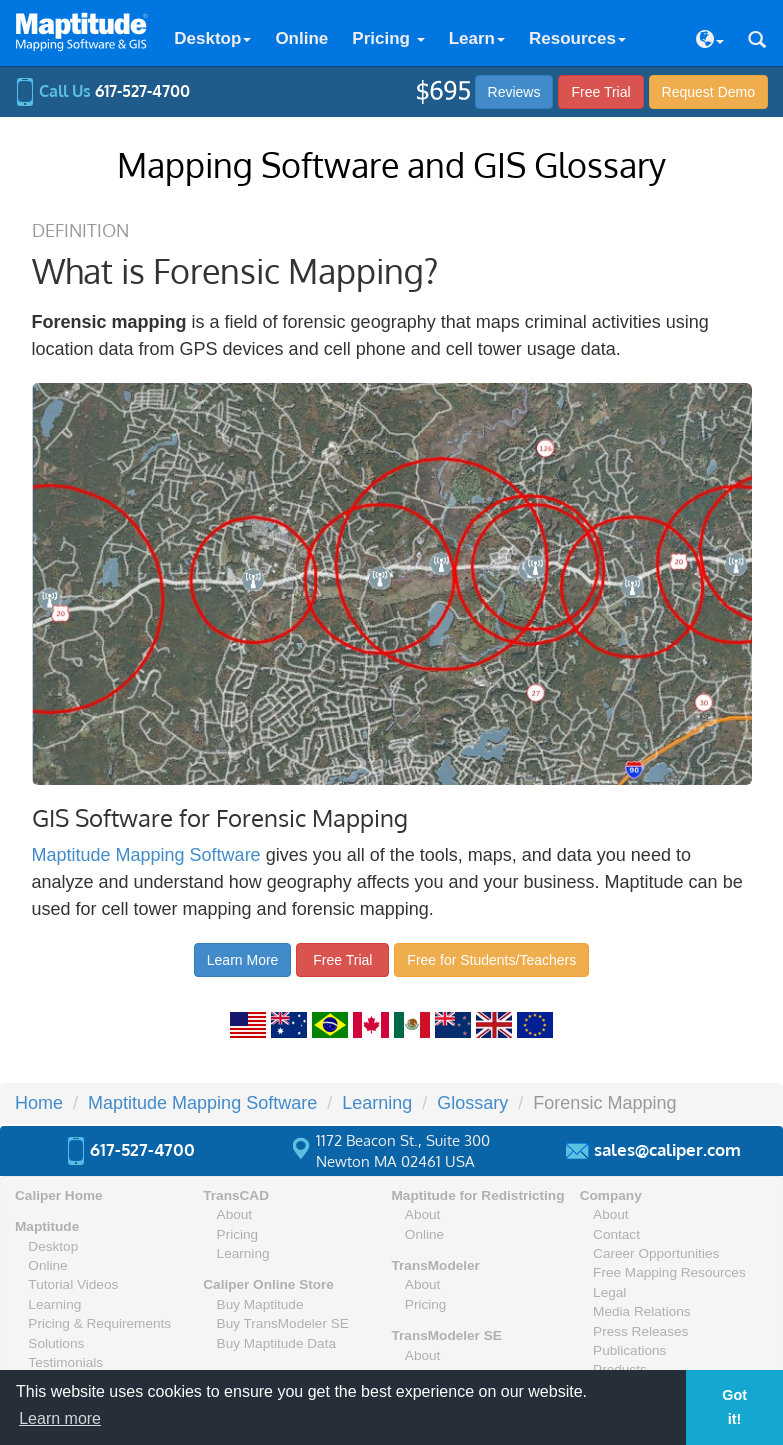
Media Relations (641, 1311)
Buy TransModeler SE (283, 1323)
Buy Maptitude (260, 1304)
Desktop (212, 38)
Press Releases (640, 1331)
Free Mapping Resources (669, 1272)
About (235, 1214)
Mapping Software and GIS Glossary (391, 164)
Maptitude (47, 1226)
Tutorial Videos (73, 1284)
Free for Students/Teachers (491, 960)
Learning (54, 1304)
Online (301, 38)
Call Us (102, 91)
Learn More (243, 960)
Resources (577, 38)
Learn (477, 38)
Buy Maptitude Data (276, 1343)
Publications (629, 1350)
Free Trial (600, 92)
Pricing (388, 38)
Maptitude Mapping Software (146, 855)
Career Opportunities (656, 1253)
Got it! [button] (734, 1407)
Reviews (514, 92)
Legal (609, 1292)
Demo (708, 92)
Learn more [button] (60, 1418)
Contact (616, 1234)
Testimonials (65, 1362)
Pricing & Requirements (99, 1323)
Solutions (56, 1343)
